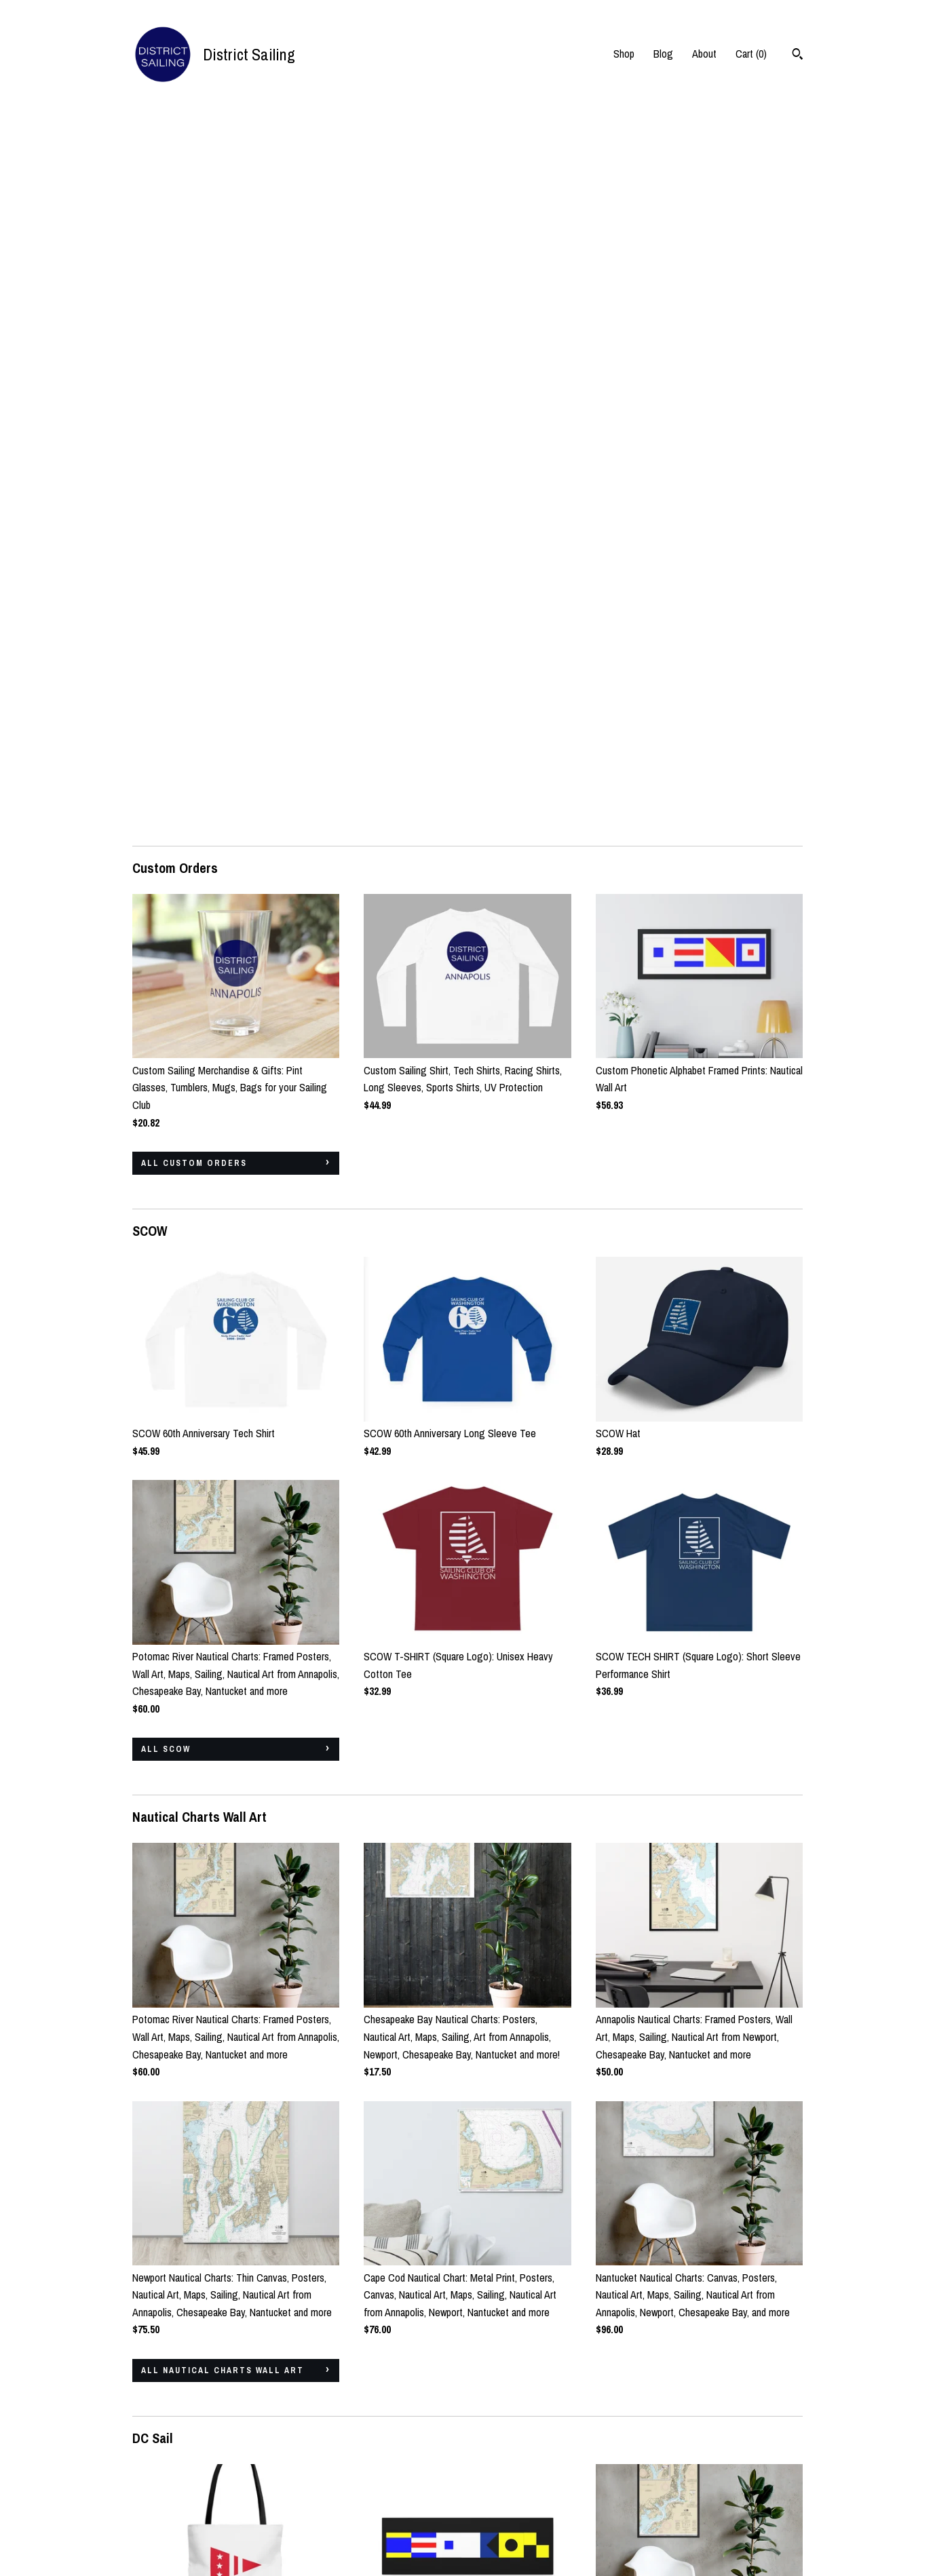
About (704, 53)
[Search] (798, 55)
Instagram (384, 2468)
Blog (663, 53)
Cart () (751, 53)
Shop (623, 53)
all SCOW (166, 1034)
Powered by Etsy (745, 2505)
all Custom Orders (194, 448)
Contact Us (155, 2523)
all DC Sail (171, 2241)
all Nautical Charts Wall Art (222, 1655)
